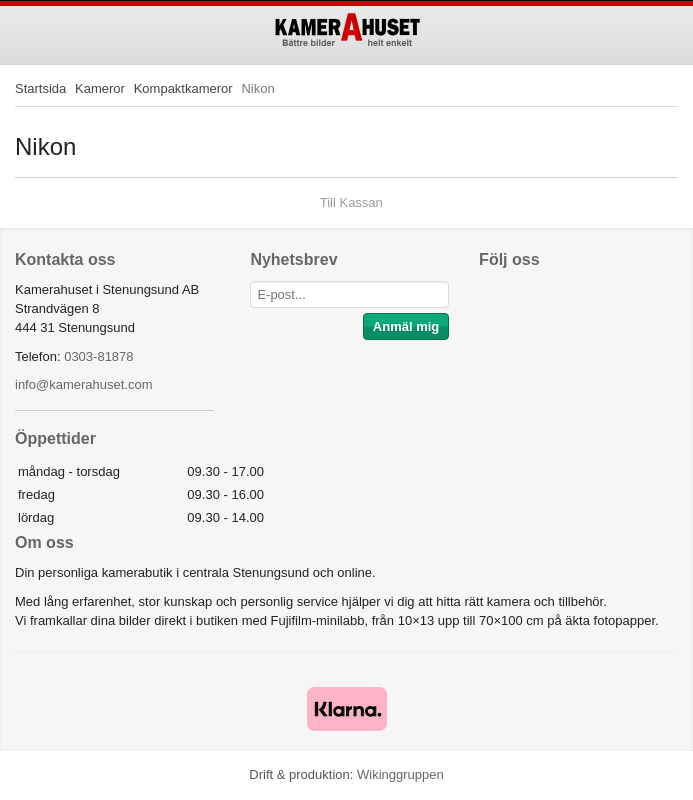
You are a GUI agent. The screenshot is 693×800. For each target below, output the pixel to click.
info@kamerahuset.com (83, 384)
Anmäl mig (406, 326)
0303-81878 (98, 356)
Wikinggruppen (400, 774)
